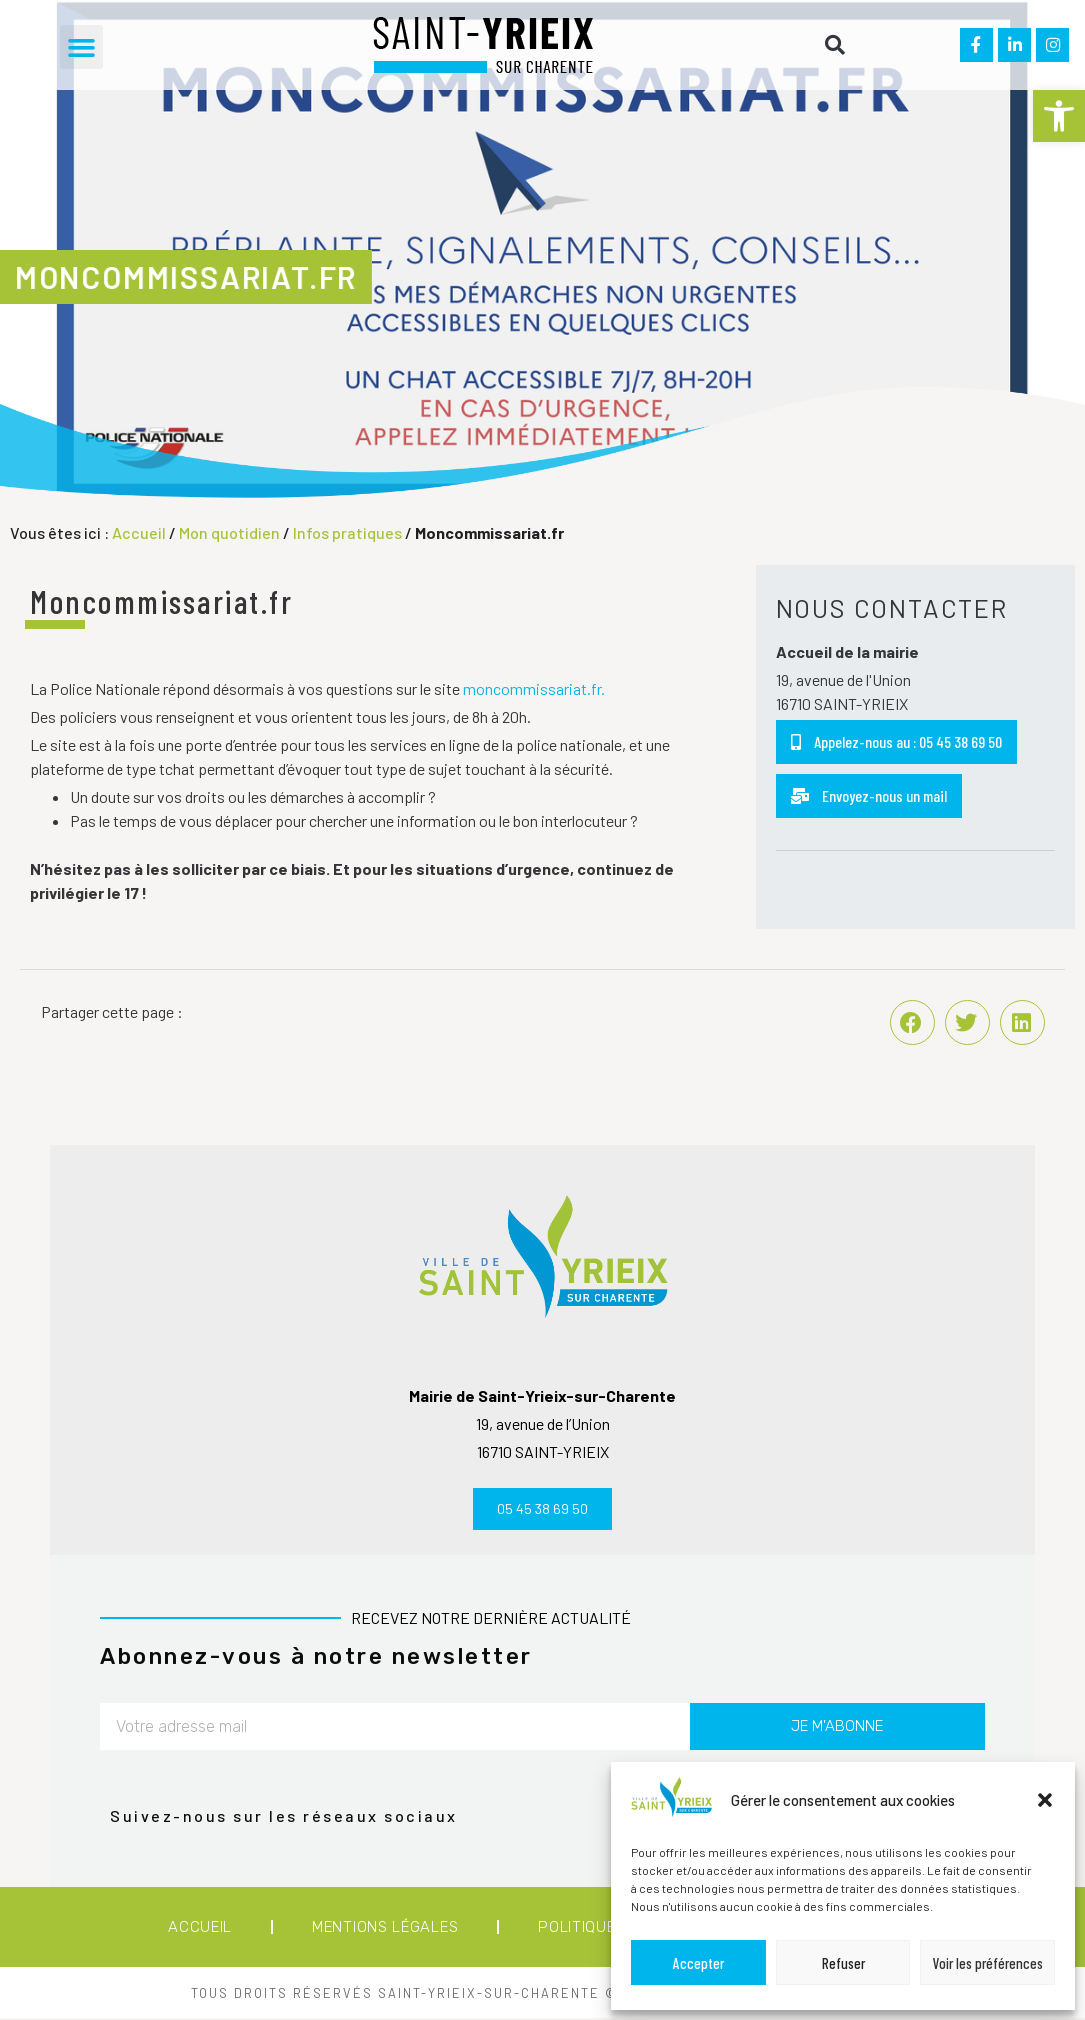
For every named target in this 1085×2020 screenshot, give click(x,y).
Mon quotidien (229, 532)
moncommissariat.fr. (534, 688)
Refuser (843, 1963)
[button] (1059, 116)
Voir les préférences (988, 1963)
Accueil (139, 532)
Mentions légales (385, 1929)
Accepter (698, 1963)
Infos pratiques (347, 532)
